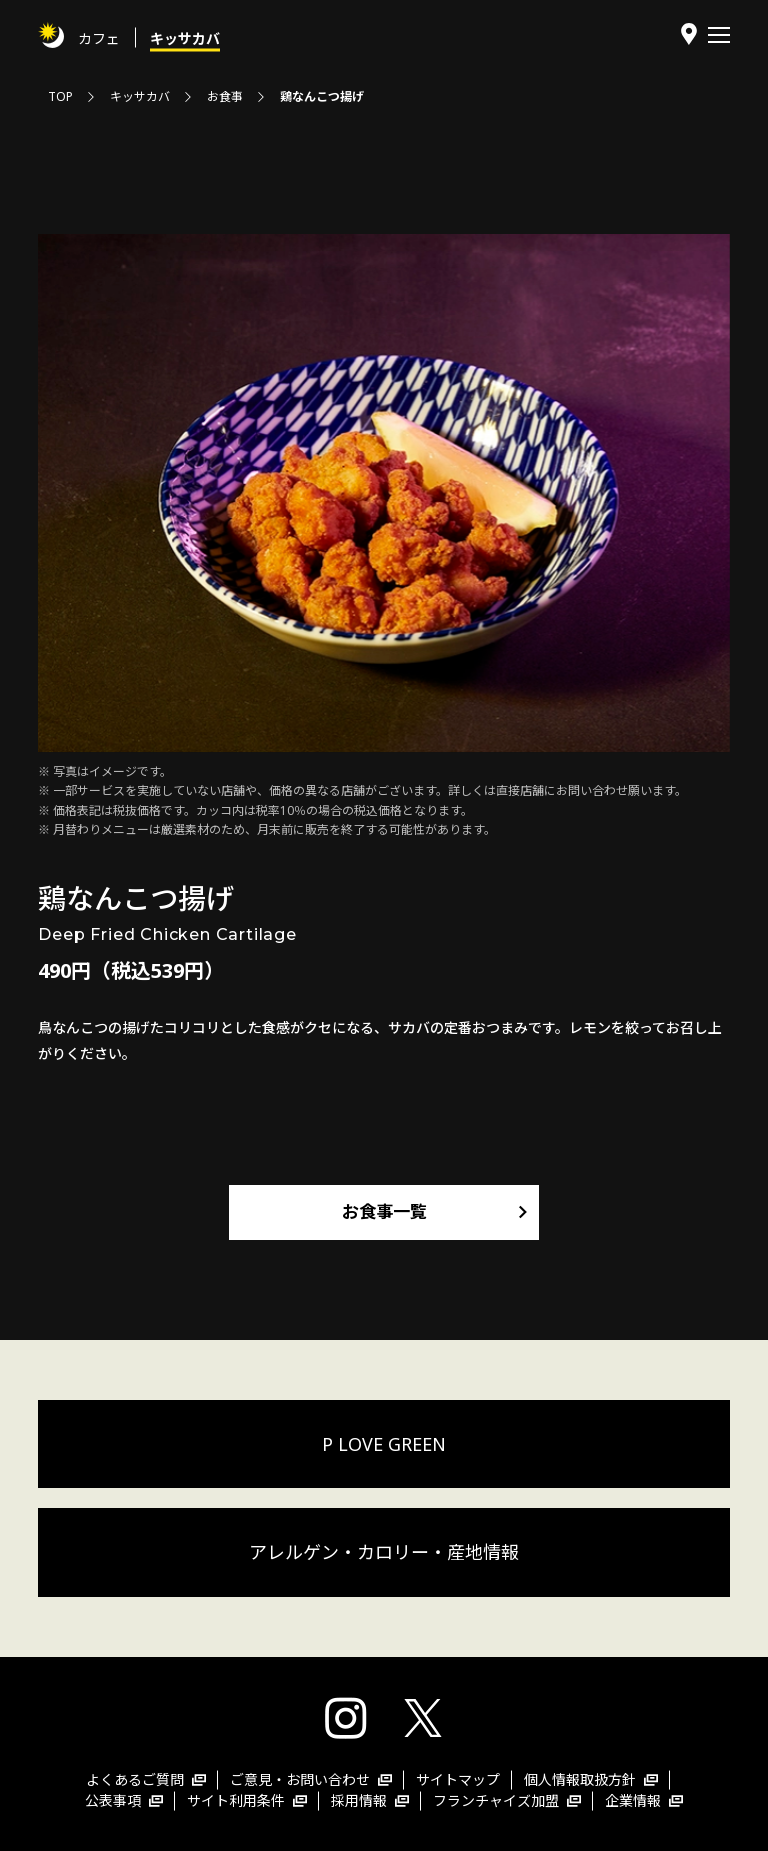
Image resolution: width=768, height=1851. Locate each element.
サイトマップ (458, 1779)
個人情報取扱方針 (591, 1779)
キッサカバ (185, 37)
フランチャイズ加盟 (507, 1800)
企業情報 (644, 1800)
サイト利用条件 (247, 1800)
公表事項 (124, 1800)
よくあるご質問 (146, 1779)
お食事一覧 (384, 1211)
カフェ (99, 37)
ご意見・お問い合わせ (311, 1779)
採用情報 (370, 1800)
